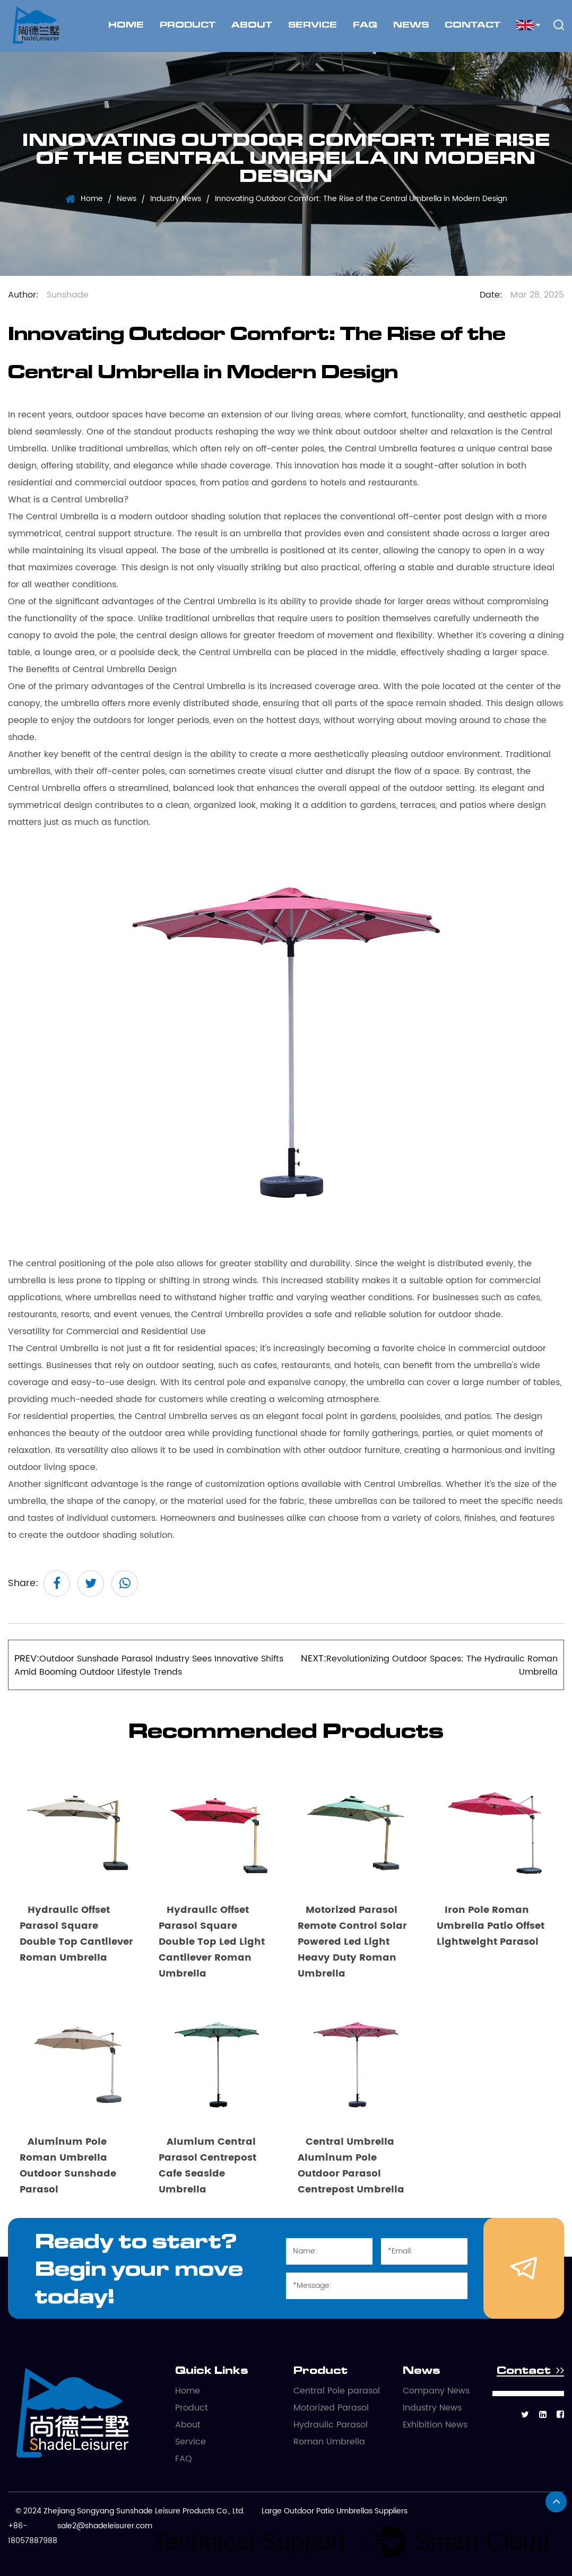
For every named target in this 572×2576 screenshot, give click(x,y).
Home (126, 24)
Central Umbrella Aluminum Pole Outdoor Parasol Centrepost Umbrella (351, 2165)
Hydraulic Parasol (330, 2425)
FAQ (365, 24)
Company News (436, 2391)
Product (187, 24)
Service (312, 24)
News (411, 24)
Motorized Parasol (331, 2408)
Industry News (175, 199)
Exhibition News (435, 2425)
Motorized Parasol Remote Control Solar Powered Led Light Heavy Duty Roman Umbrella (352, 1941)
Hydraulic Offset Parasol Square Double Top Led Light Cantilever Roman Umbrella (212, 1941)
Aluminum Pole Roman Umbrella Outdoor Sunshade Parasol (68, 2165)
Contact (472, 24)
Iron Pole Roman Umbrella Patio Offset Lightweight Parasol (490, 1926)
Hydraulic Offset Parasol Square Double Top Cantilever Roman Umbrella (76, 1933)
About (251, 24)
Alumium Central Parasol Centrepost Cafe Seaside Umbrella (207, 2165)
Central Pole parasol (336, 2391)
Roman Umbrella (329, 2442)
